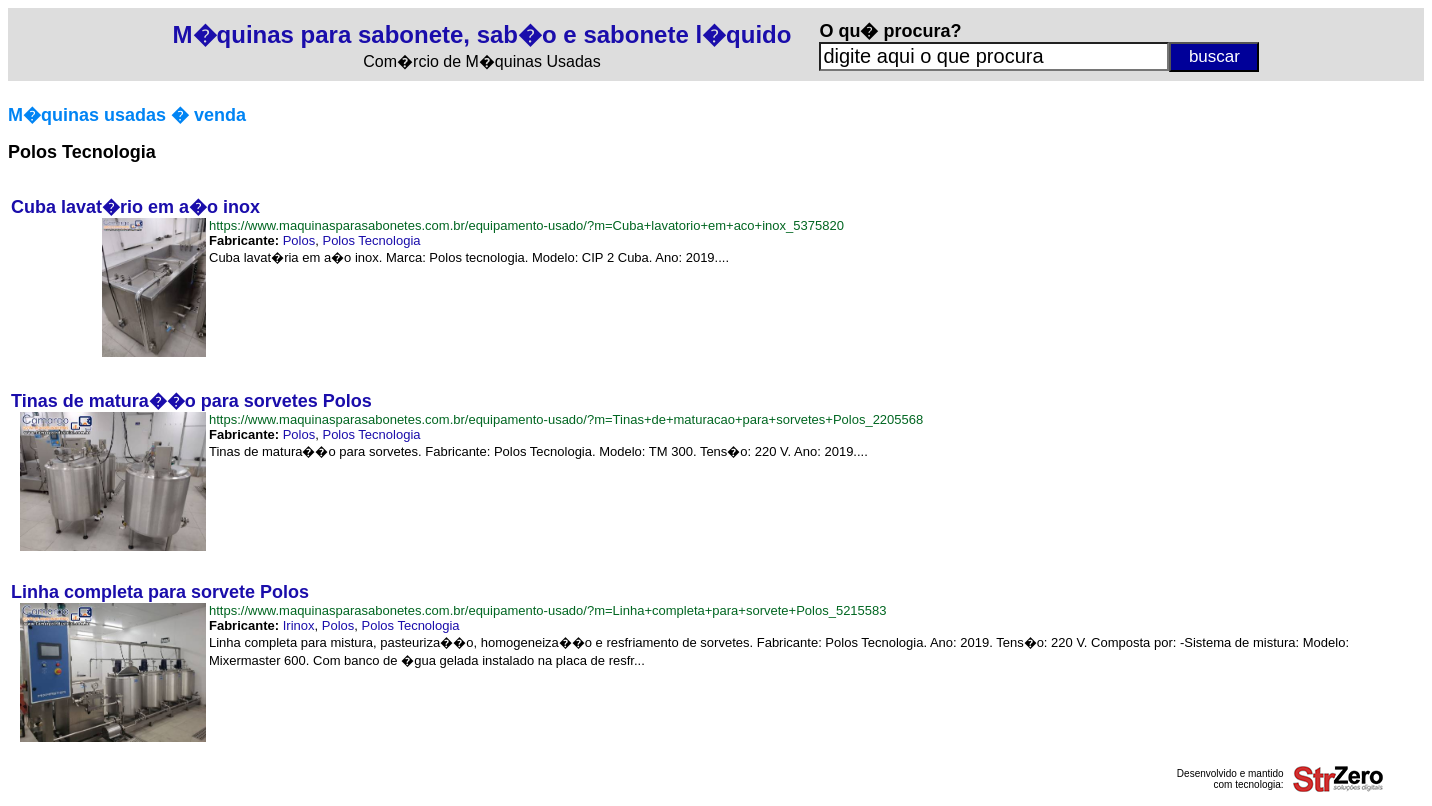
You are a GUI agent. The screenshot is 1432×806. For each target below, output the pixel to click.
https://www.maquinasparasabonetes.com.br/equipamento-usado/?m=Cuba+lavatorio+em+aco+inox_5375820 (526, 225)
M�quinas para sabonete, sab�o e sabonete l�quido (482, 34)
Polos (299, 240)
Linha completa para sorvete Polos (160, 592)
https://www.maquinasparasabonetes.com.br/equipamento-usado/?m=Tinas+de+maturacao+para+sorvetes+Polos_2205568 (566, 419)
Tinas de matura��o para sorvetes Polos (191, 401)
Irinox (299, 625)
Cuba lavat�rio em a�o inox (135, 207)
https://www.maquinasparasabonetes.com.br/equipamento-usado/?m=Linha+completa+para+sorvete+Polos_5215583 (548, 610)
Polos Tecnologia (371, 240)
